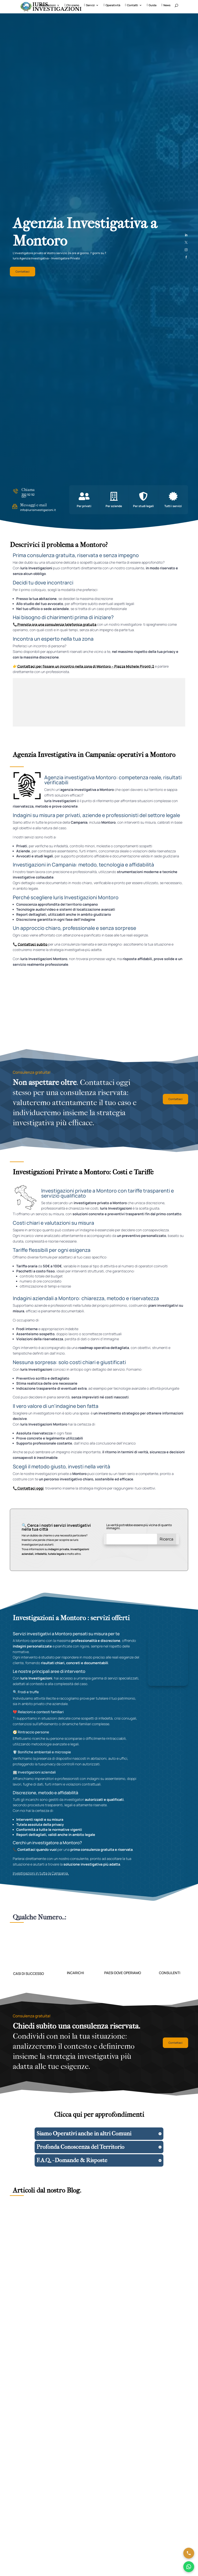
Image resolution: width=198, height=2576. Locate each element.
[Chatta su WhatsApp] (188, 2566)
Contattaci (22, 271)
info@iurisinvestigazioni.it (38, 510)
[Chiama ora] (188, 2553)
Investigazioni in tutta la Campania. (41, 1816)
